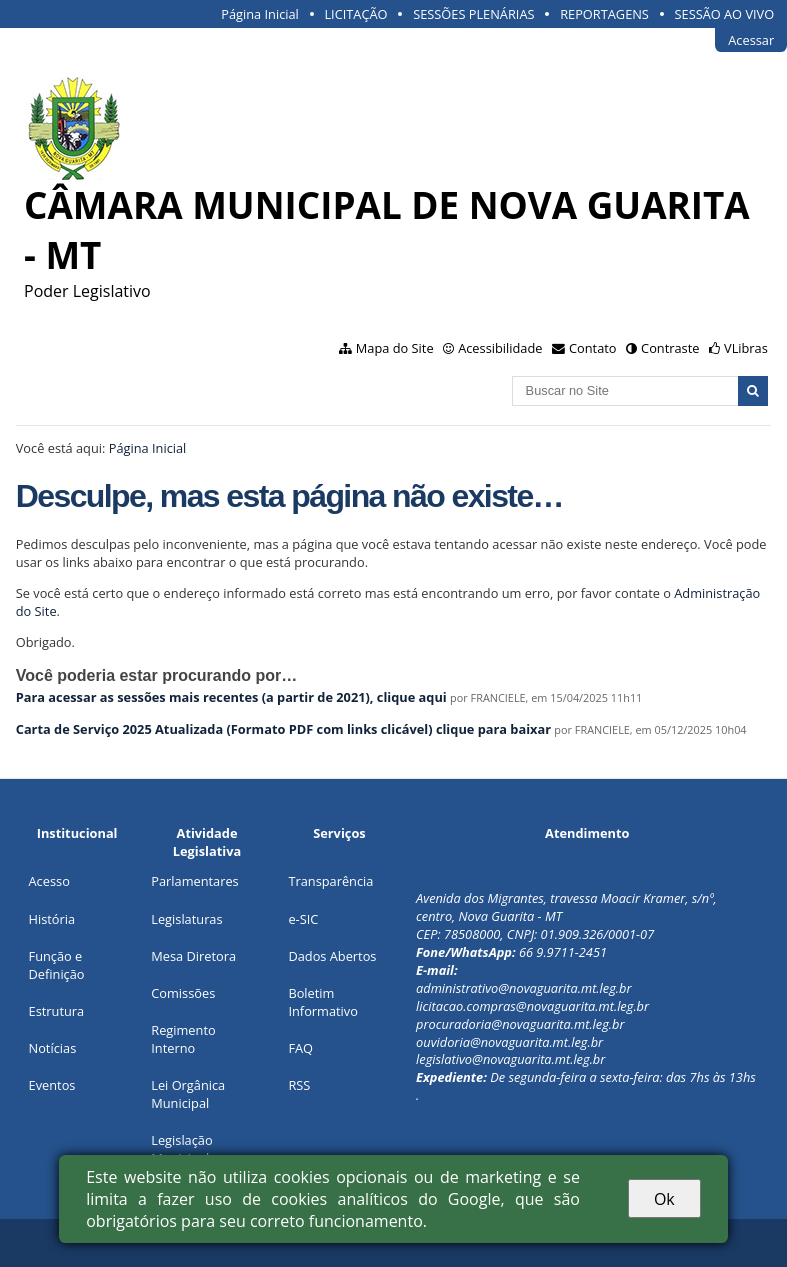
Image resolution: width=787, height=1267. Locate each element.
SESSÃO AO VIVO (725, 14)
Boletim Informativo (323, 1002)
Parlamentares (194, 881)
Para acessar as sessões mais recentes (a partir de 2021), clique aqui (231, 697)
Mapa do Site (395, 348)
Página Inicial (260, 14)
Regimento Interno (183, 1039)
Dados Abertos (332, 956)
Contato (593, 348)
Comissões (183, 993)
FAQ (300, 1048)
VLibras (746, 348)
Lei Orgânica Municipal (188, 1094)
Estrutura (57, 1011)
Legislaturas (186, 919)
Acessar (751, 40)
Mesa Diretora (193, 956)
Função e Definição (57, 965)
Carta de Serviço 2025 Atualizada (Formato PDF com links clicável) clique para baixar (285, 729)
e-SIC (303, 919)
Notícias (53, 1048)
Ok (664, 1199)
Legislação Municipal (181, 1149)
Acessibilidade (500, 348)
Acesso (49, 881)
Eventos (52, 1085)
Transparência (330, 881)
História (52, 919)
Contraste (670, 348)
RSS (299, 1085)
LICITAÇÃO (355, 14)
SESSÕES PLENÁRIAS (473, 14)
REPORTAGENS (604, 14)
